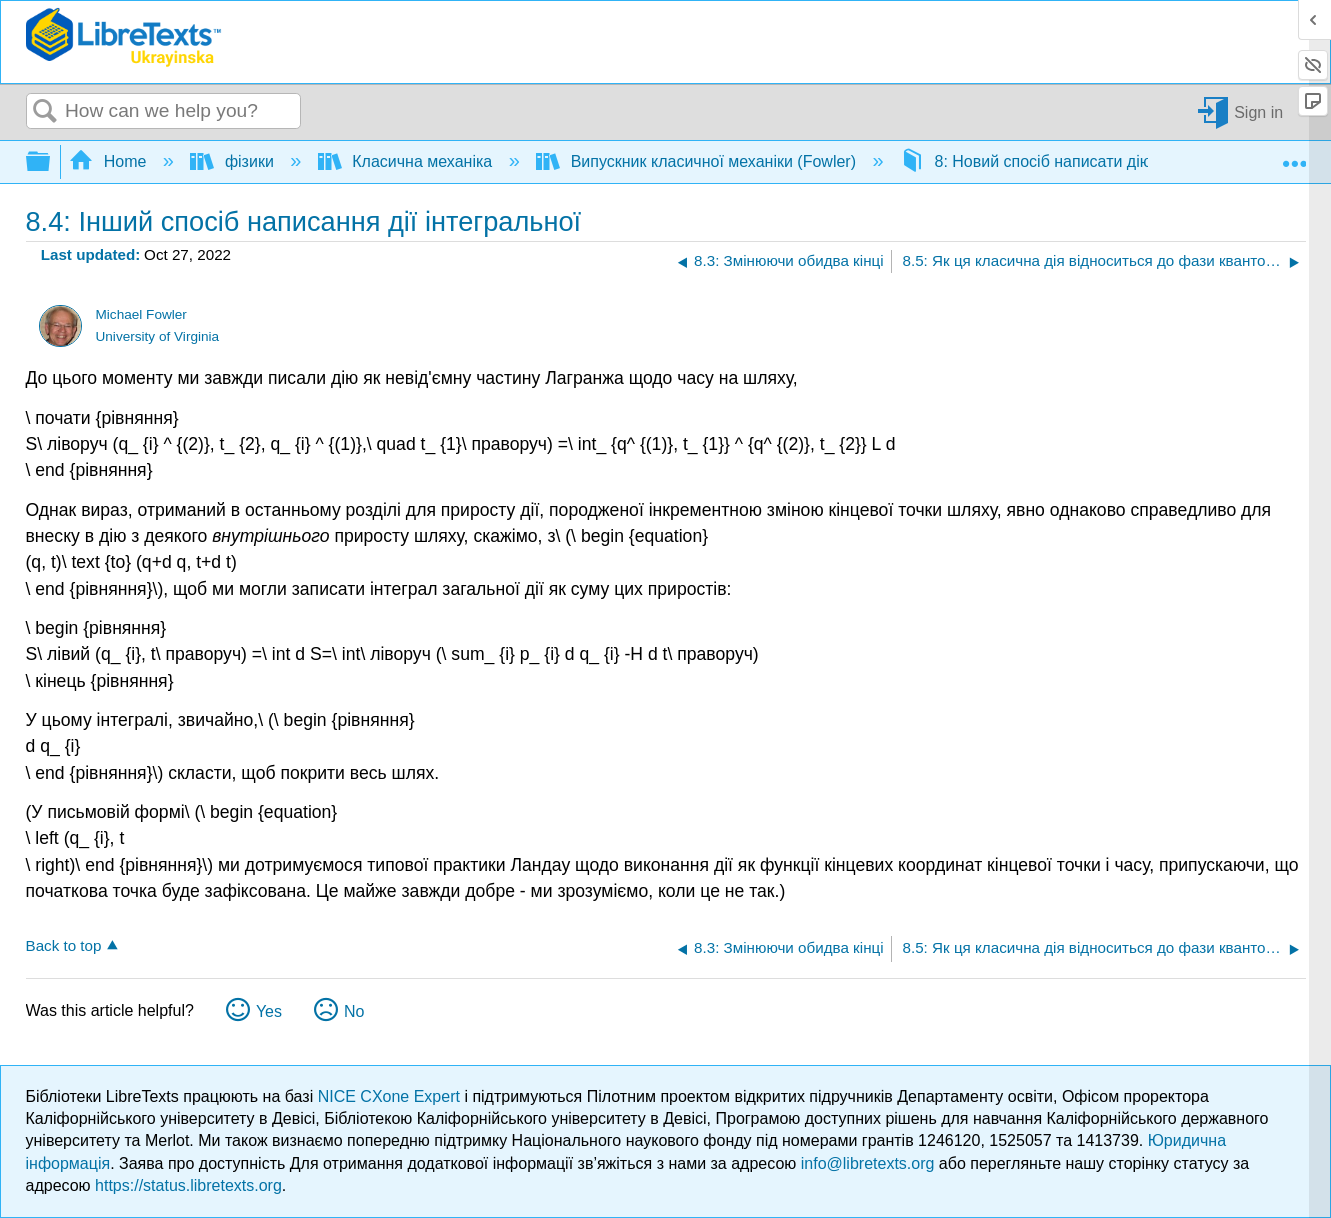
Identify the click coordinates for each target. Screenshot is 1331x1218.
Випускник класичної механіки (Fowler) (698, 161)
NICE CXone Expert (391, 1096)
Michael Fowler (140, 314)
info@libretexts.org (868, 1163)
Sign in (1258, 111)
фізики (234, 161)
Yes (269, 1011)
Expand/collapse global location (1294, 156)
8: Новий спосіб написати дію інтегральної (1076, 161)
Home (110, 161)
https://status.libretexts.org (188, 1185)
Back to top (64, 945)
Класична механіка (407, 161)
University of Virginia (157, 336)
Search (46, 112)
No (354, 1011)
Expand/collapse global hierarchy (51, 162)
